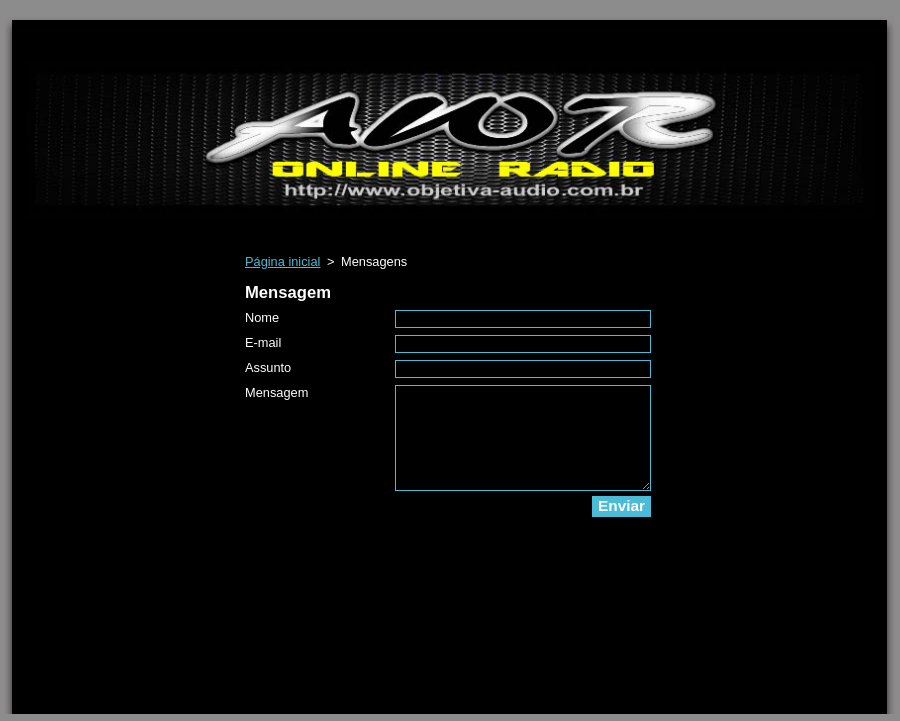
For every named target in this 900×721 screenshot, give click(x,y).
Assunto (268, 367)
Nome (262, 317)
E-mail (263, 342)
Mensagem (276, 392)
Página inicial (282, 261)
